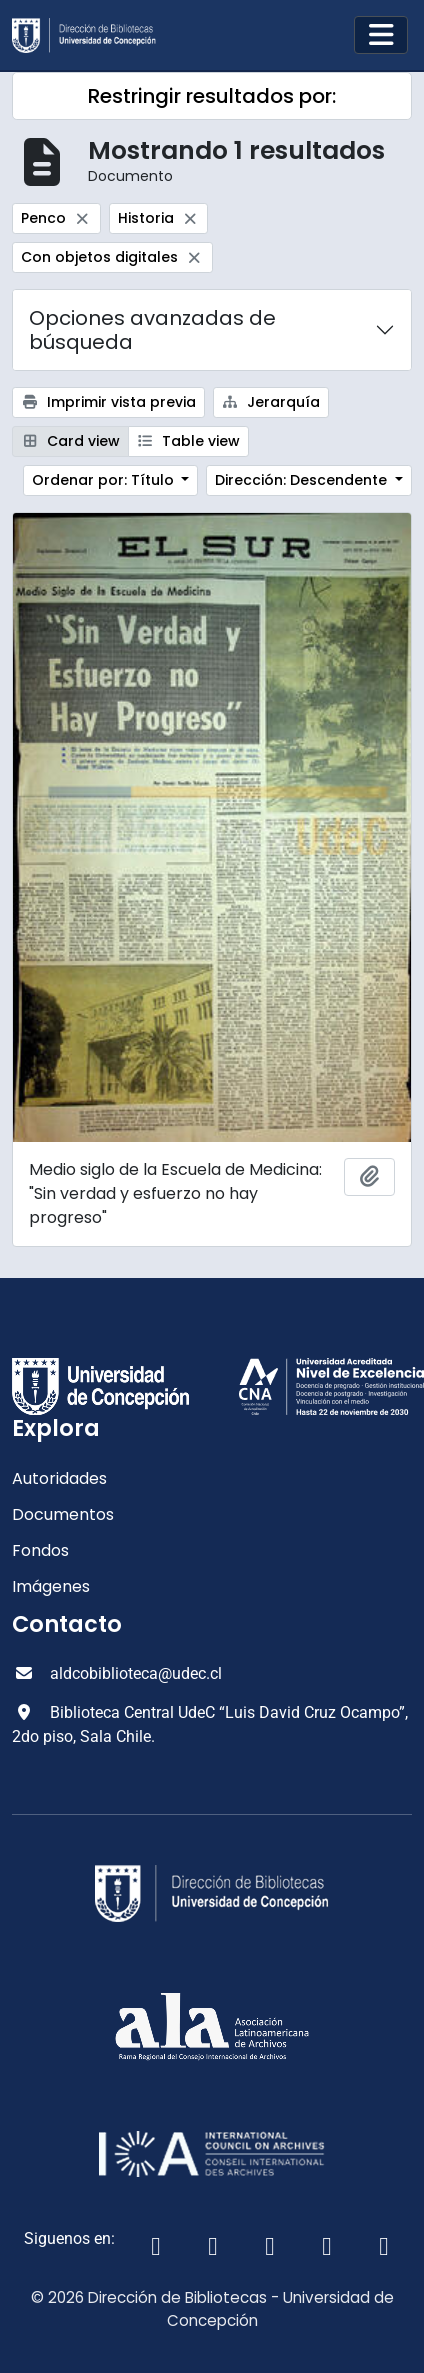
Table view (189, 441)
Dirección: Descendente (303, 480)
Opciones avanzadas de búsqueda (152, 330)
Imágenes (51, 1586)
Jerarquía (271, 402)
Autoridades (59, 1478)
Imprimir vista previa (108, 402)
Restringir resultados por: (212, 96)
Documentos (63, 1514)
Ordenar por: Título (105, 480)
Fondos (40, 1550)
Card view (70, 441)
